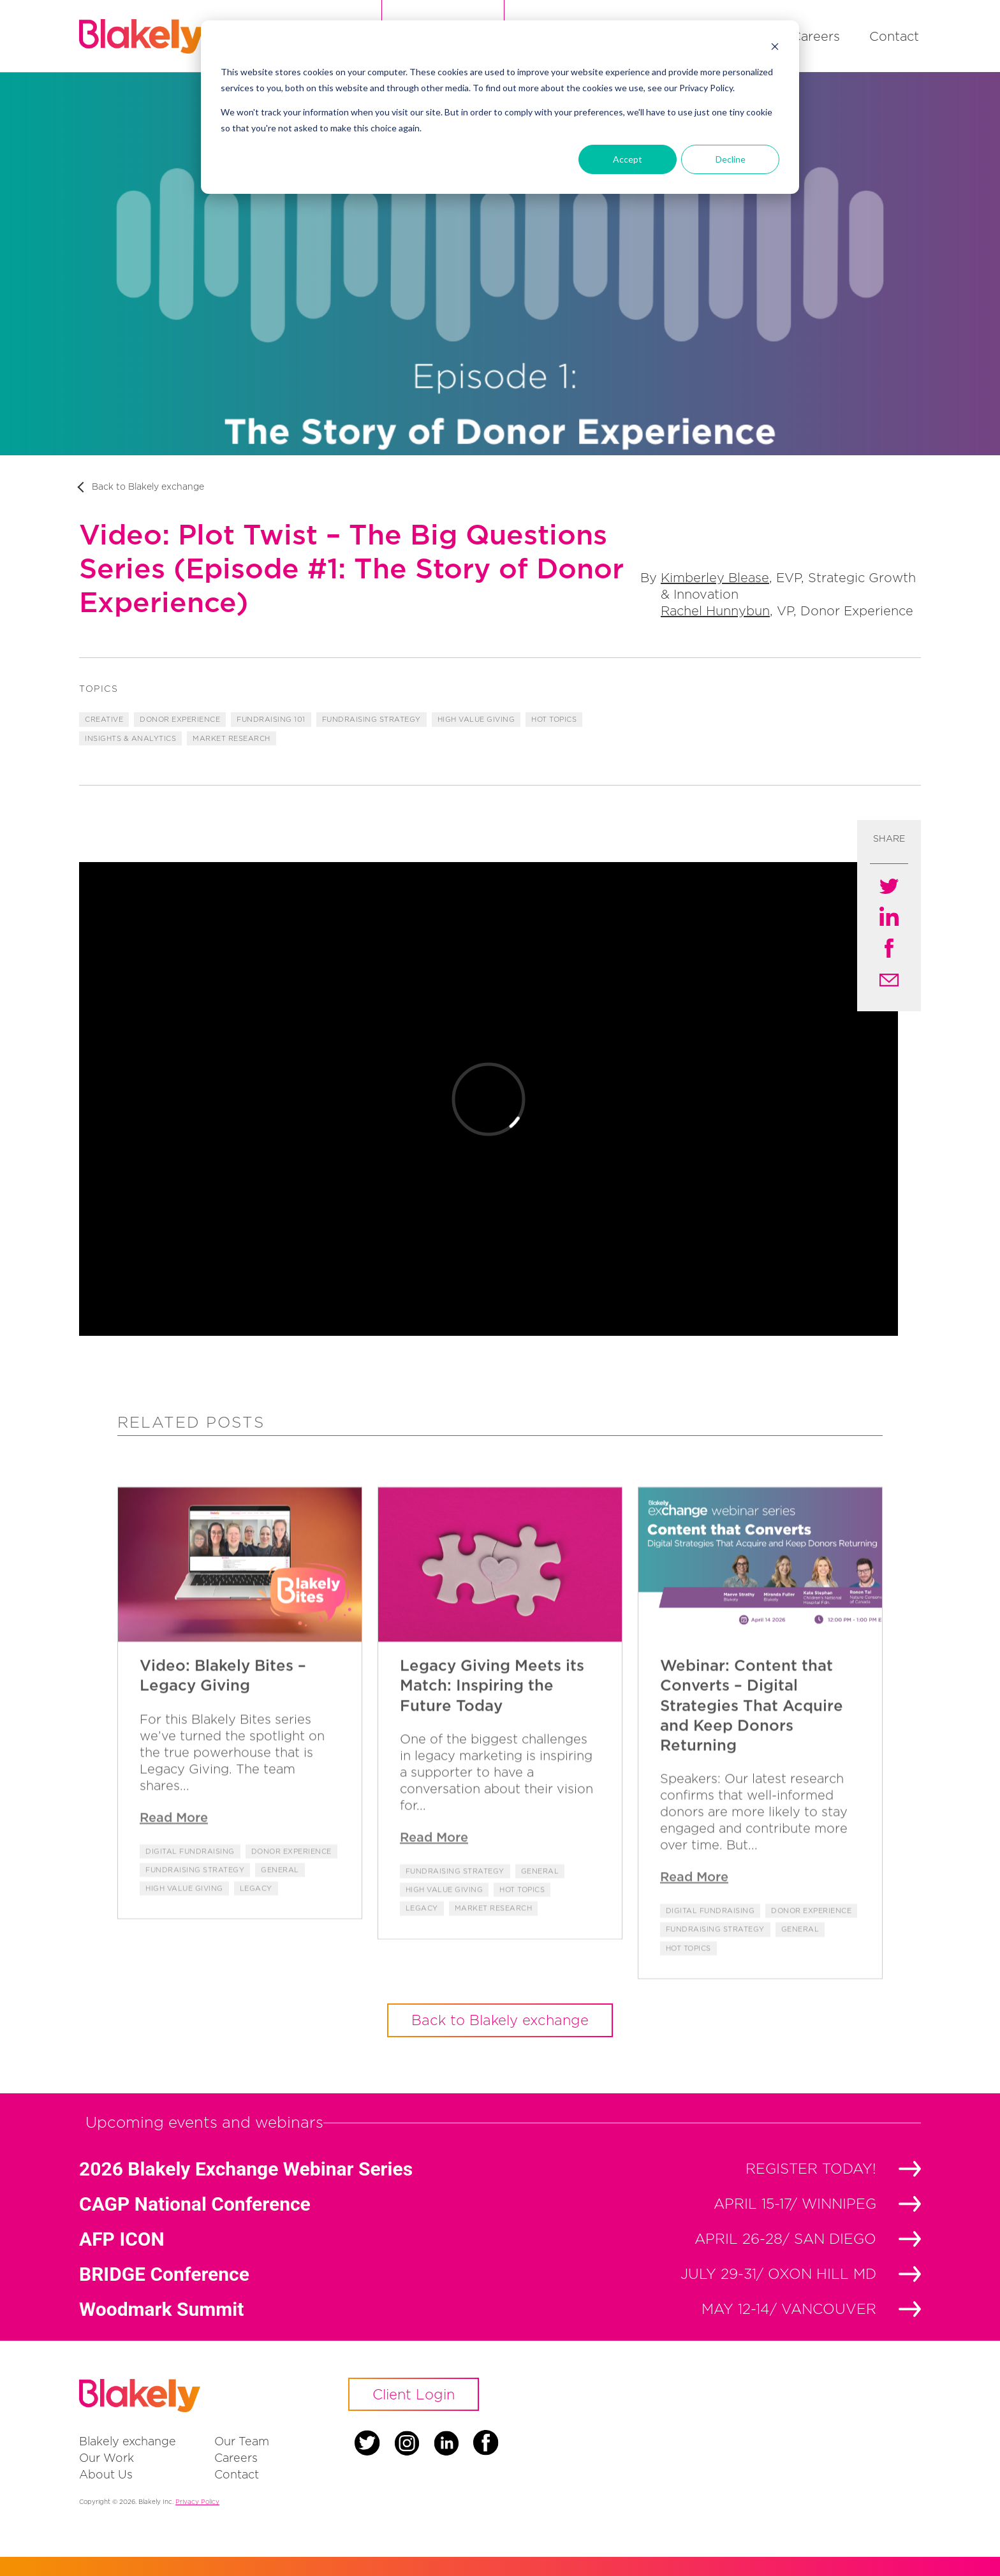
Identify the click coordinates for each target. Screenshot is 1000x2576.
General (280, 1901)
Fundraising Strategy (371, 719)
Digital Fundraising (190, 1882)
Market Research (231, 738)
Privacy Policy (197, 2501)
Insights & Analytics (130, 738)
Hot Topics (554, 719)
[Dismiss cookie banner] (774, 48)
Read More (174, 1848)
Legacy (256, 1920)
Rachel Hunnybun (715, 610)
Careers (815, 36)
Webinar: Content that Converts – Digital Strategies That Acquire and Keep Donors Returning (751, 1736)
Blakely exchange (127, 2441)
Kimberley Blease (715, 577)
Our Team (241, 2441)
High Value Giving (476, 719)
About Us (106, 2474)
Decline (731, 159)
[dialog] (500, 107)
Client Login (413, 2394)
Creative (104, 719)
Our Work (106, 2458)
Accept (627, 159)
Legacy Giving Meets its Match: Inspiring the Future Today (492, 1716)
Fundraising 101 (271, 719)
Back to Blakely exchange (148, 486)
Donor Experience (180, 719)
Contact (894, 36)
